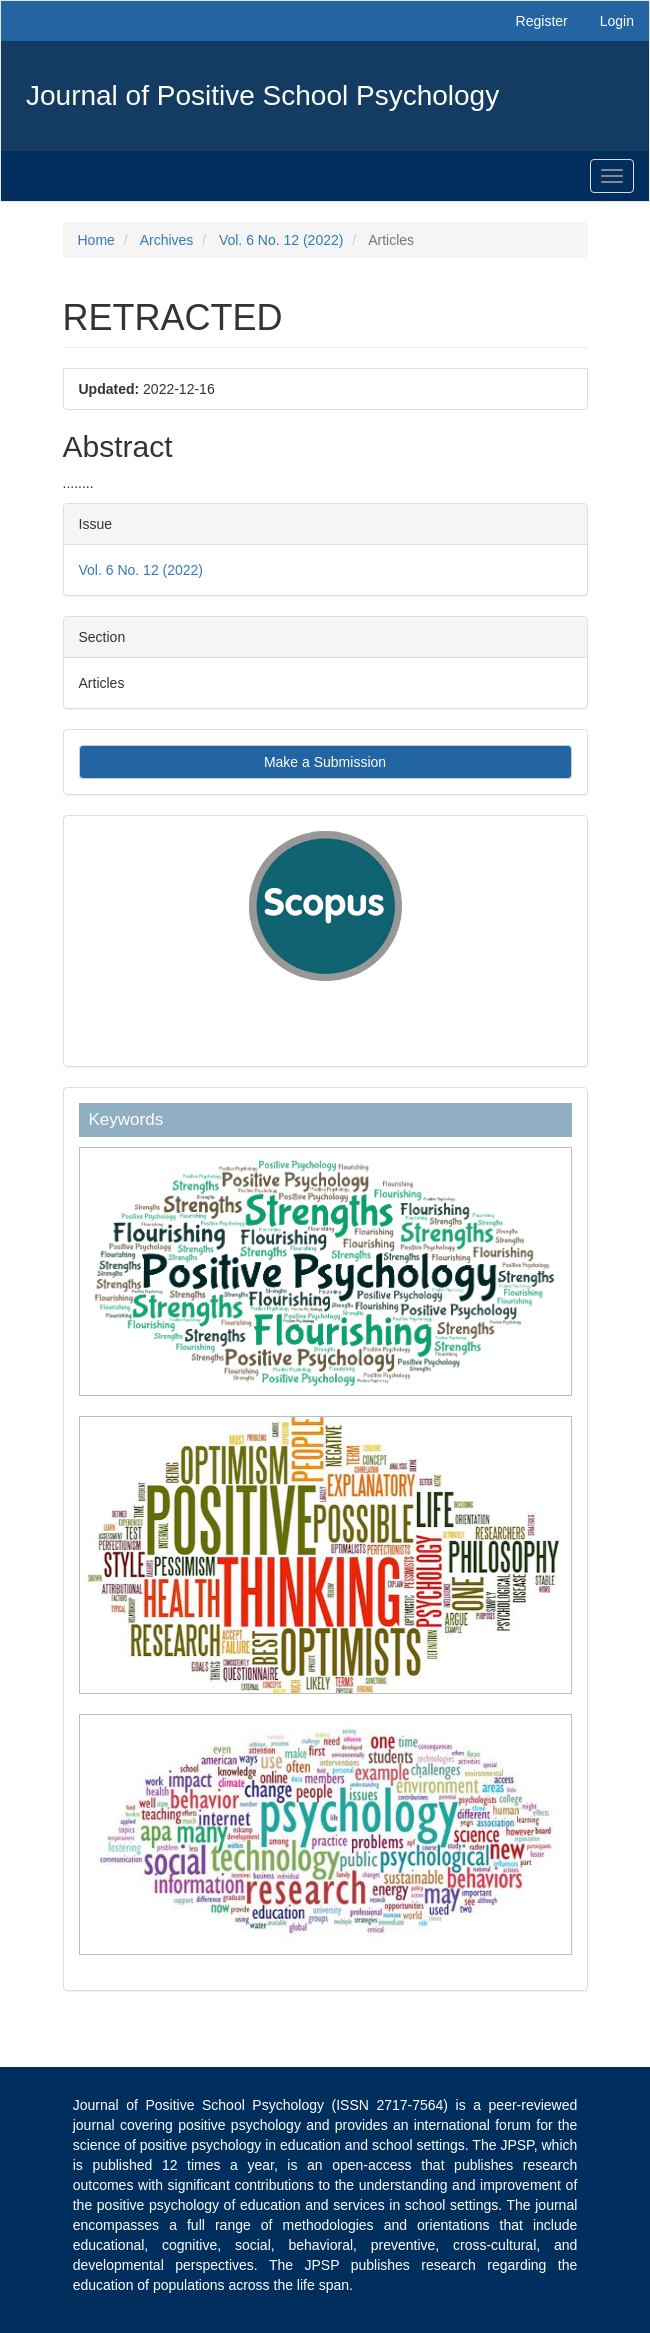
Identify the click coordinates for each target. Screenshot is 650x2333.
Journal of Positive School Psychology (262, 95)
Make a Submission (325, 762)
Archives (167, 240)
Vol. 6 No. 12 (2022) (281, 240)
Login (617, 21)
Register (542, 21)
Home (96, 240)
